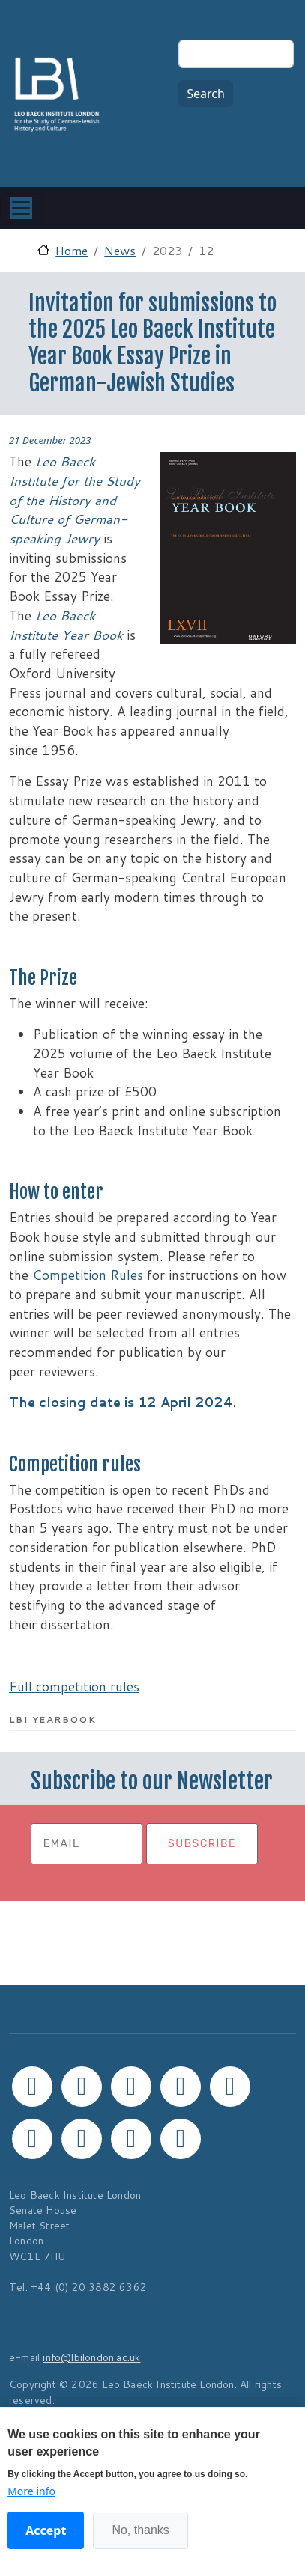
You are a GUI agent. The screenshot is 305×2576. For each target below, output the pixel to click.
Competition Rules (87, 1275)
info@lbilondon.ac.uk (91, 2357)
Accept (45, 2530)
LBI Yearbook (52, 1719)
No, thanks (140, 2530)
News (120, 250)
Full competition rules (74, 1686)
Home (71, 250)
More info (31, 2491)
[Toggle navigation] (21, 208)
